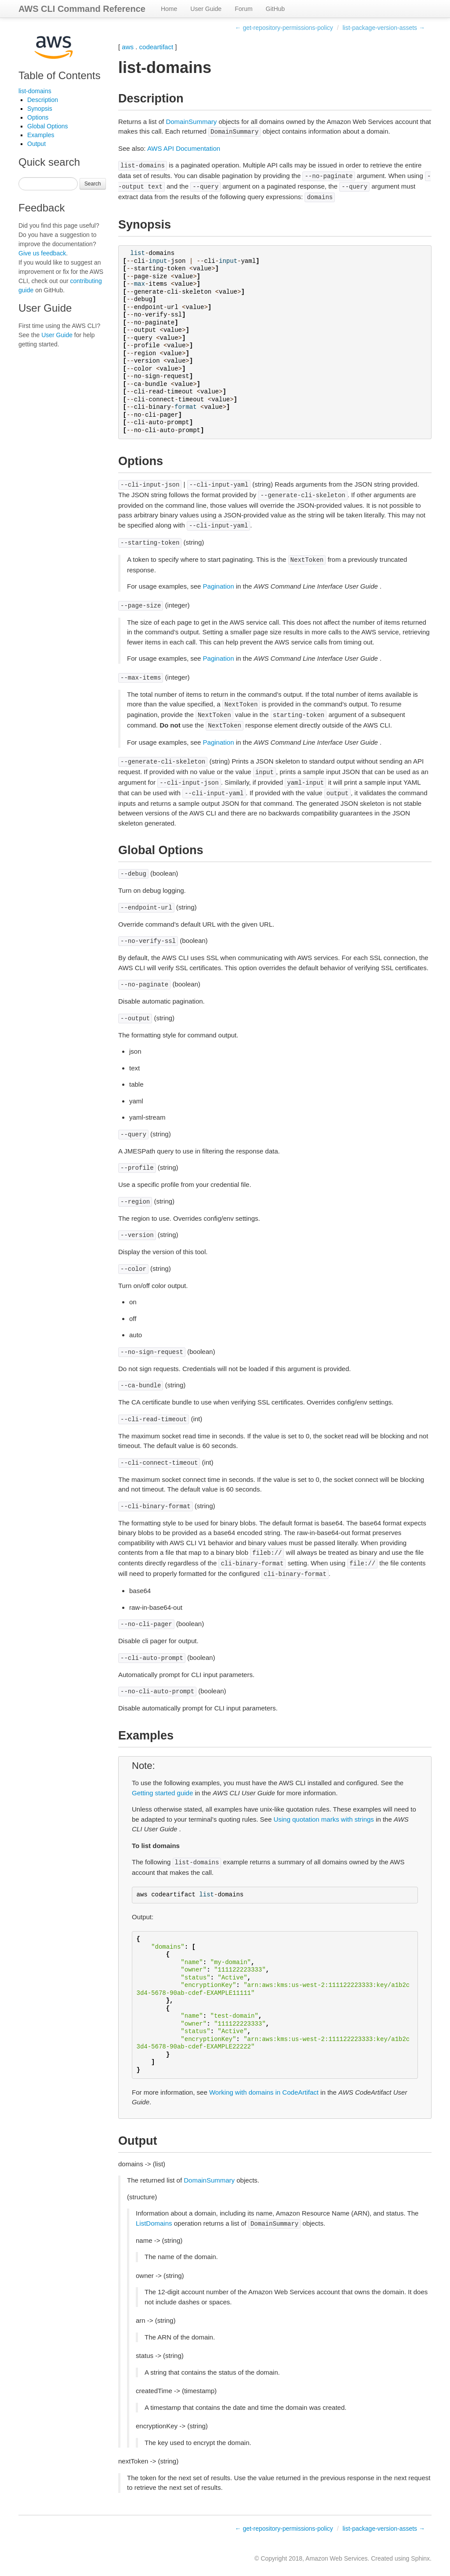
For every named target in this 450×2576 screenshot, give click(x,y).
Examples (40, 134)
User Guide (205, 8)
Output (36, 143)
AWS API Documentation (183, 148)
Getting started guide (162, 1793)
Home (169, 8)
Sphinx (420, 2558)
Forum (243, 8)
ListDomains (154, 2223)
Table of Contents (59, 75)
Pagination (218, 586)
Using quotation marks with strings (323, 1819)
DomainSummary (191, 121)
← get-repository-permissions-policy (284, 27)
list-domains (34, 91)
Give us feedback (42, 253)
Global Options (47, 126)
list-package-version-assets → (383, 27)
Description (42, 99)
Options (37, 117)
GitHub (275, 8)
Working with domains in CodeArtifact (264, 2092)
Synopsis (39, 108)
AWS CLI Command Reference (81, 9)
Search (92, 184)
